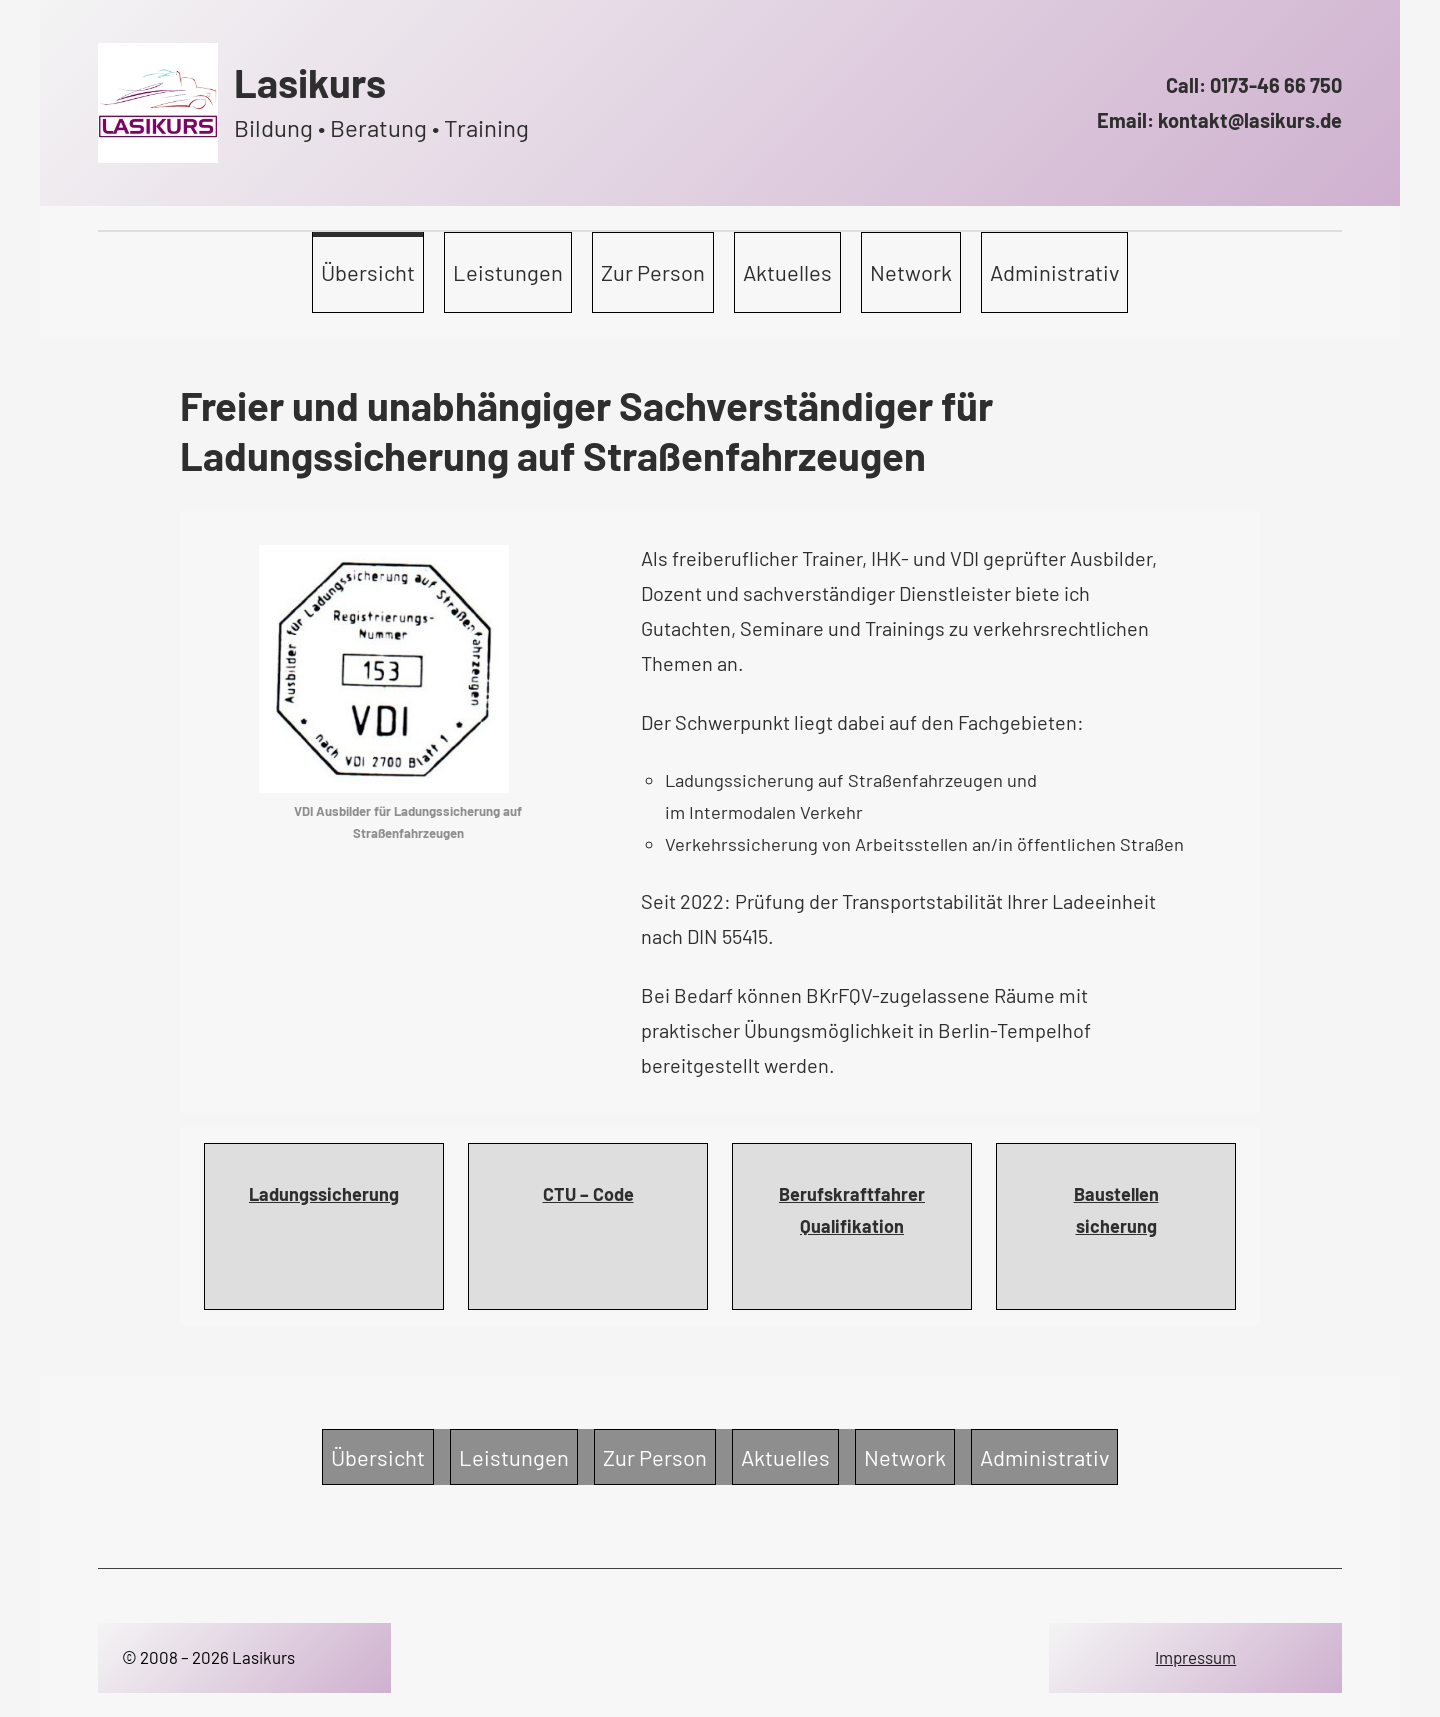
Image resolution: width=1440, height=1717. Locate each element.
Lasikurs (310, 82)
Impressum (1195, 1657)
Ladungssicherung (324, 1194)
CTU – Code (588, 1194)
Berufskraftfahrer (852, 1194)
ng (1147, 1226)
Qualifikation (852, 1226)
